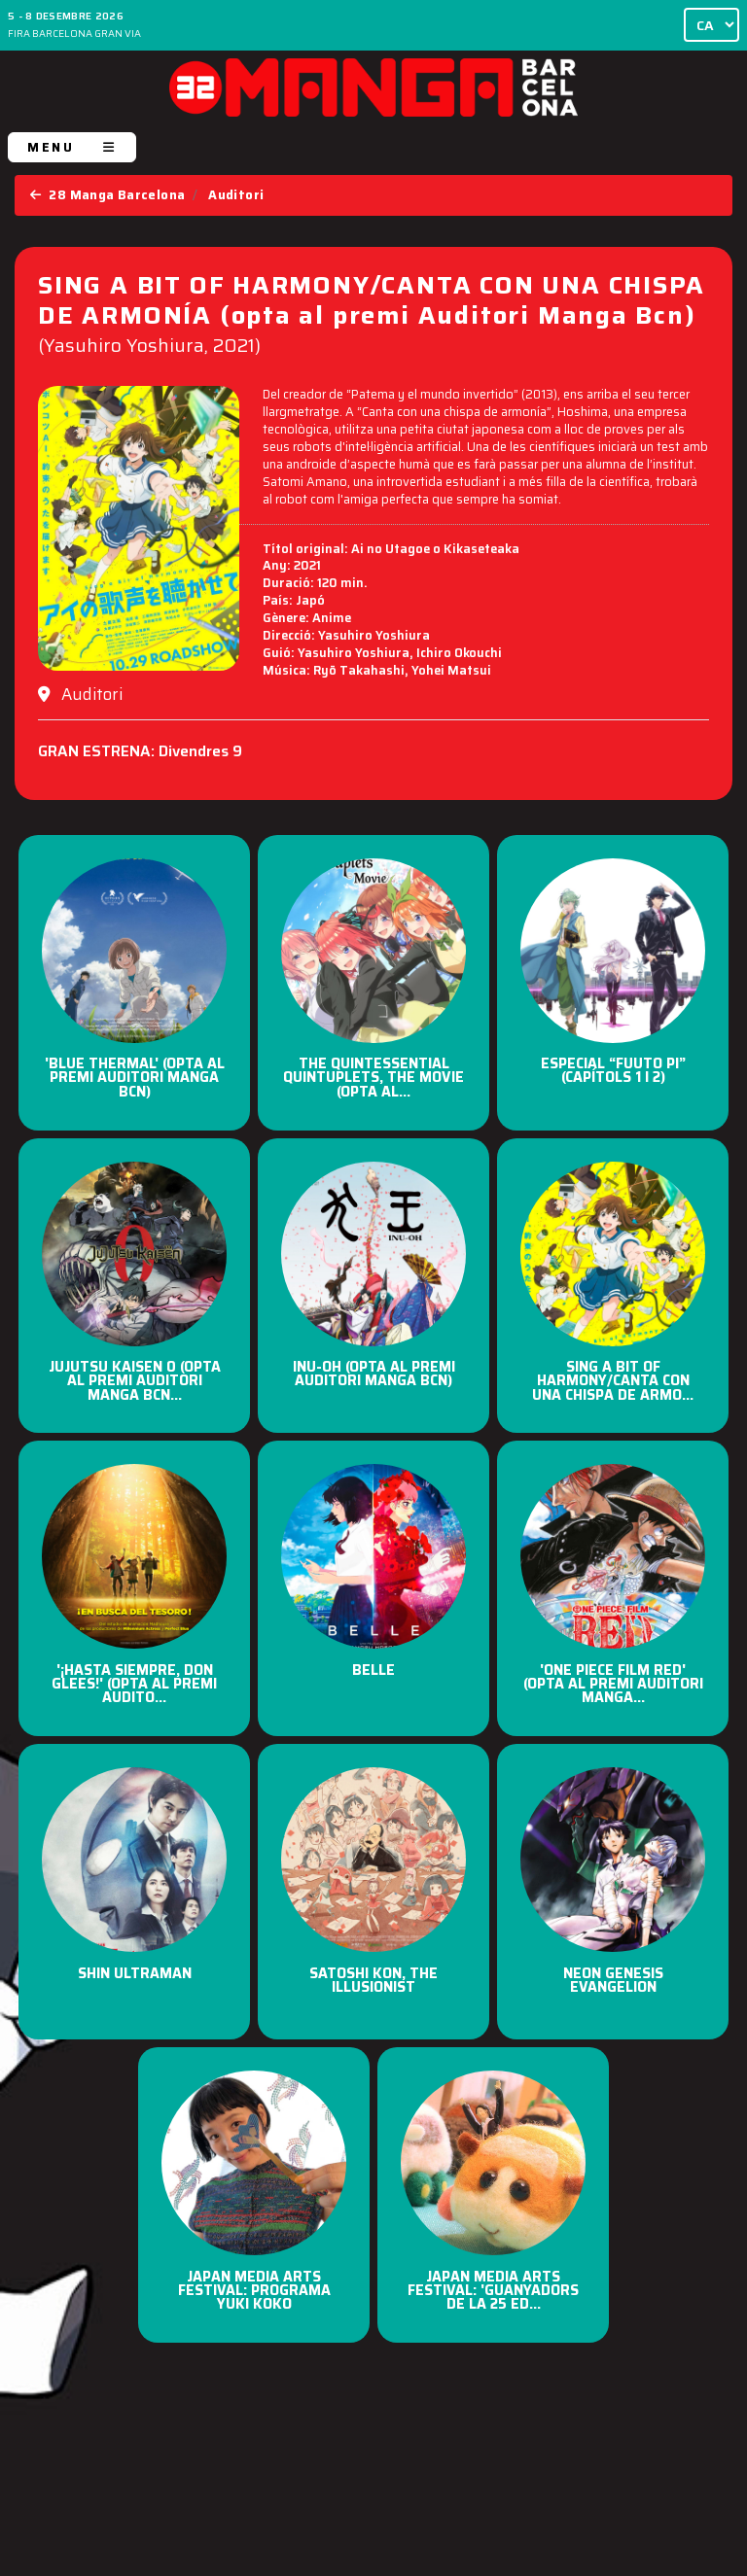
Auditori (236, 195)
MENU (72, 147)
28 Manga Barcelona (107, 195)
